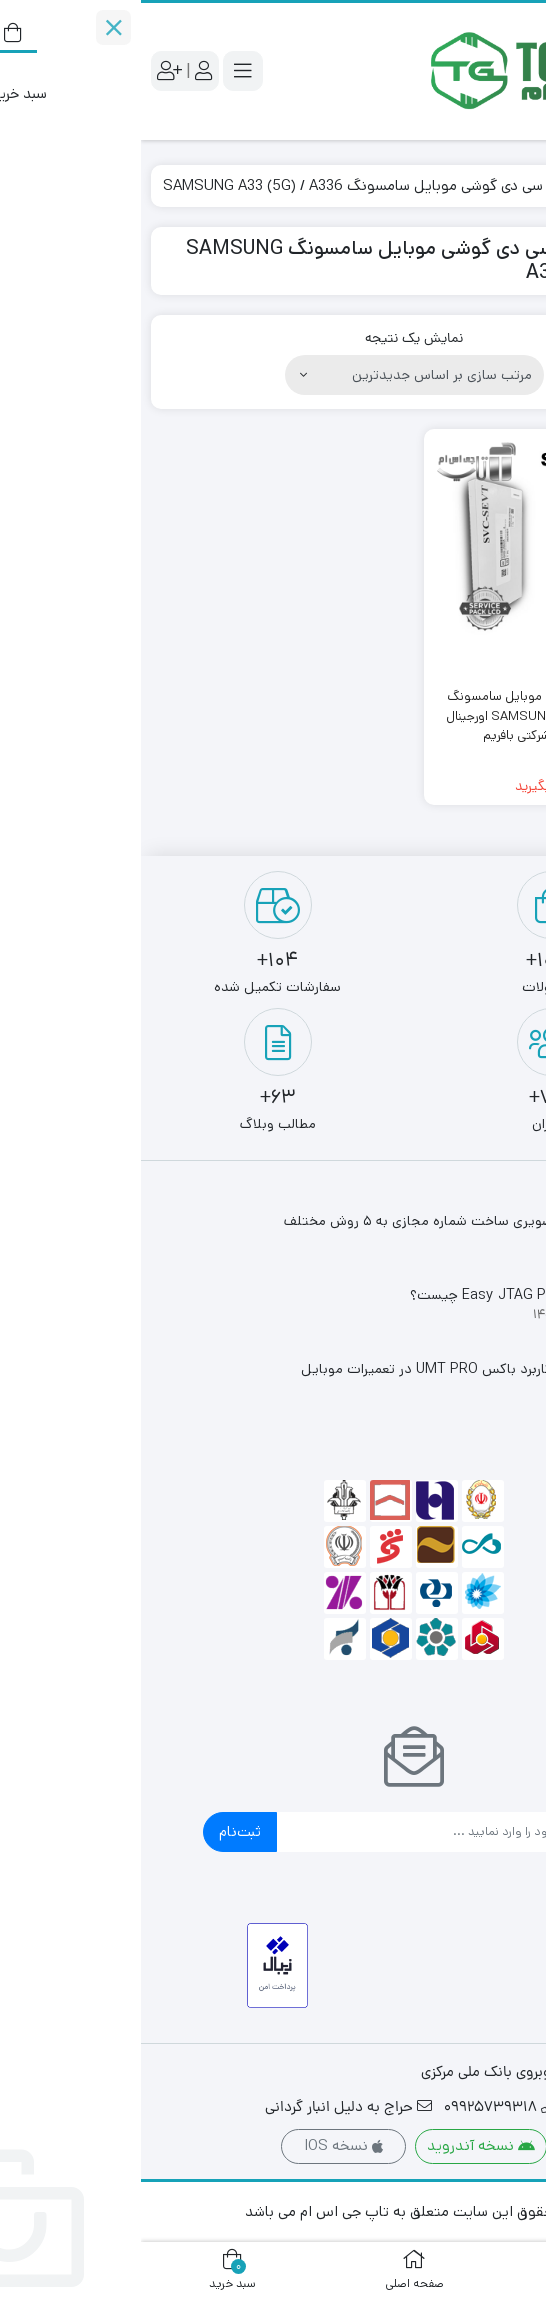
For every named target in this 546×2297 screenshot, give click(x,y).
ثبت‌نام (99, 1831)
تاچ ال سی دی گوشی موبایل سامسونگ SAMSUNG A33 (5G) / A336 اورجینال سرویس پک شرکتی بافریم (409, 716)
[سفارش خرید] (273, 375)
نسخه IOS (202, 2145)
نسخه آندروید (340, 2145)
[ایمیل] (291, 1832)
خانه (512, 185)
